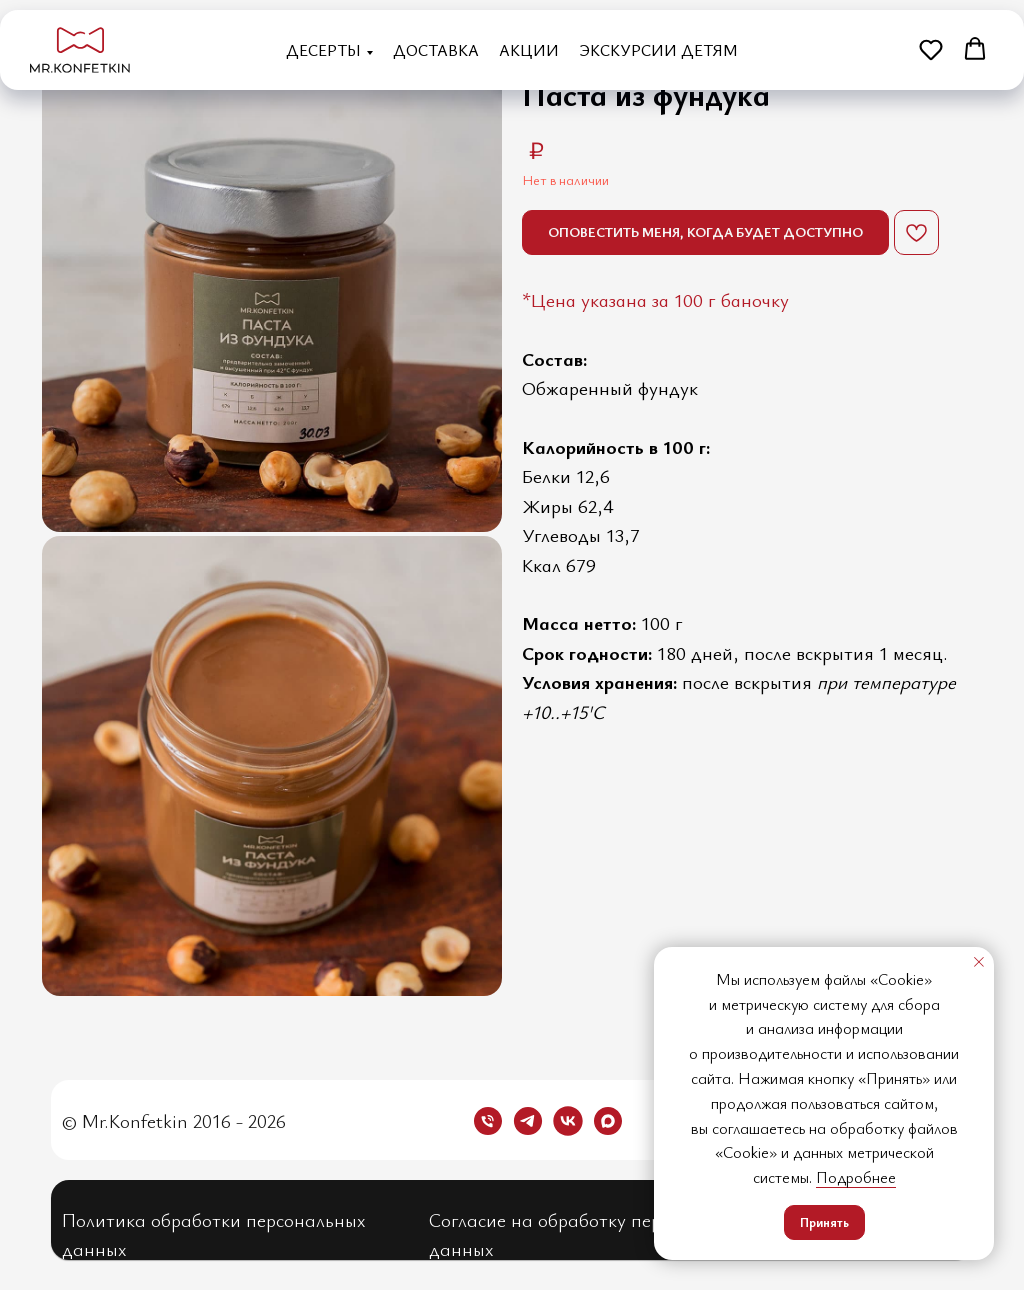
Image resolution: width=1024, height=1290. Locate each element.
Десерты (323, 50)
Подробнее (856, 1177)
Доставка (436, 50)
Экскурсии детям (658, 50)
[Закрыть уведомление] (979, 962)
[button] (931, 49)
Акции (529, 50)
